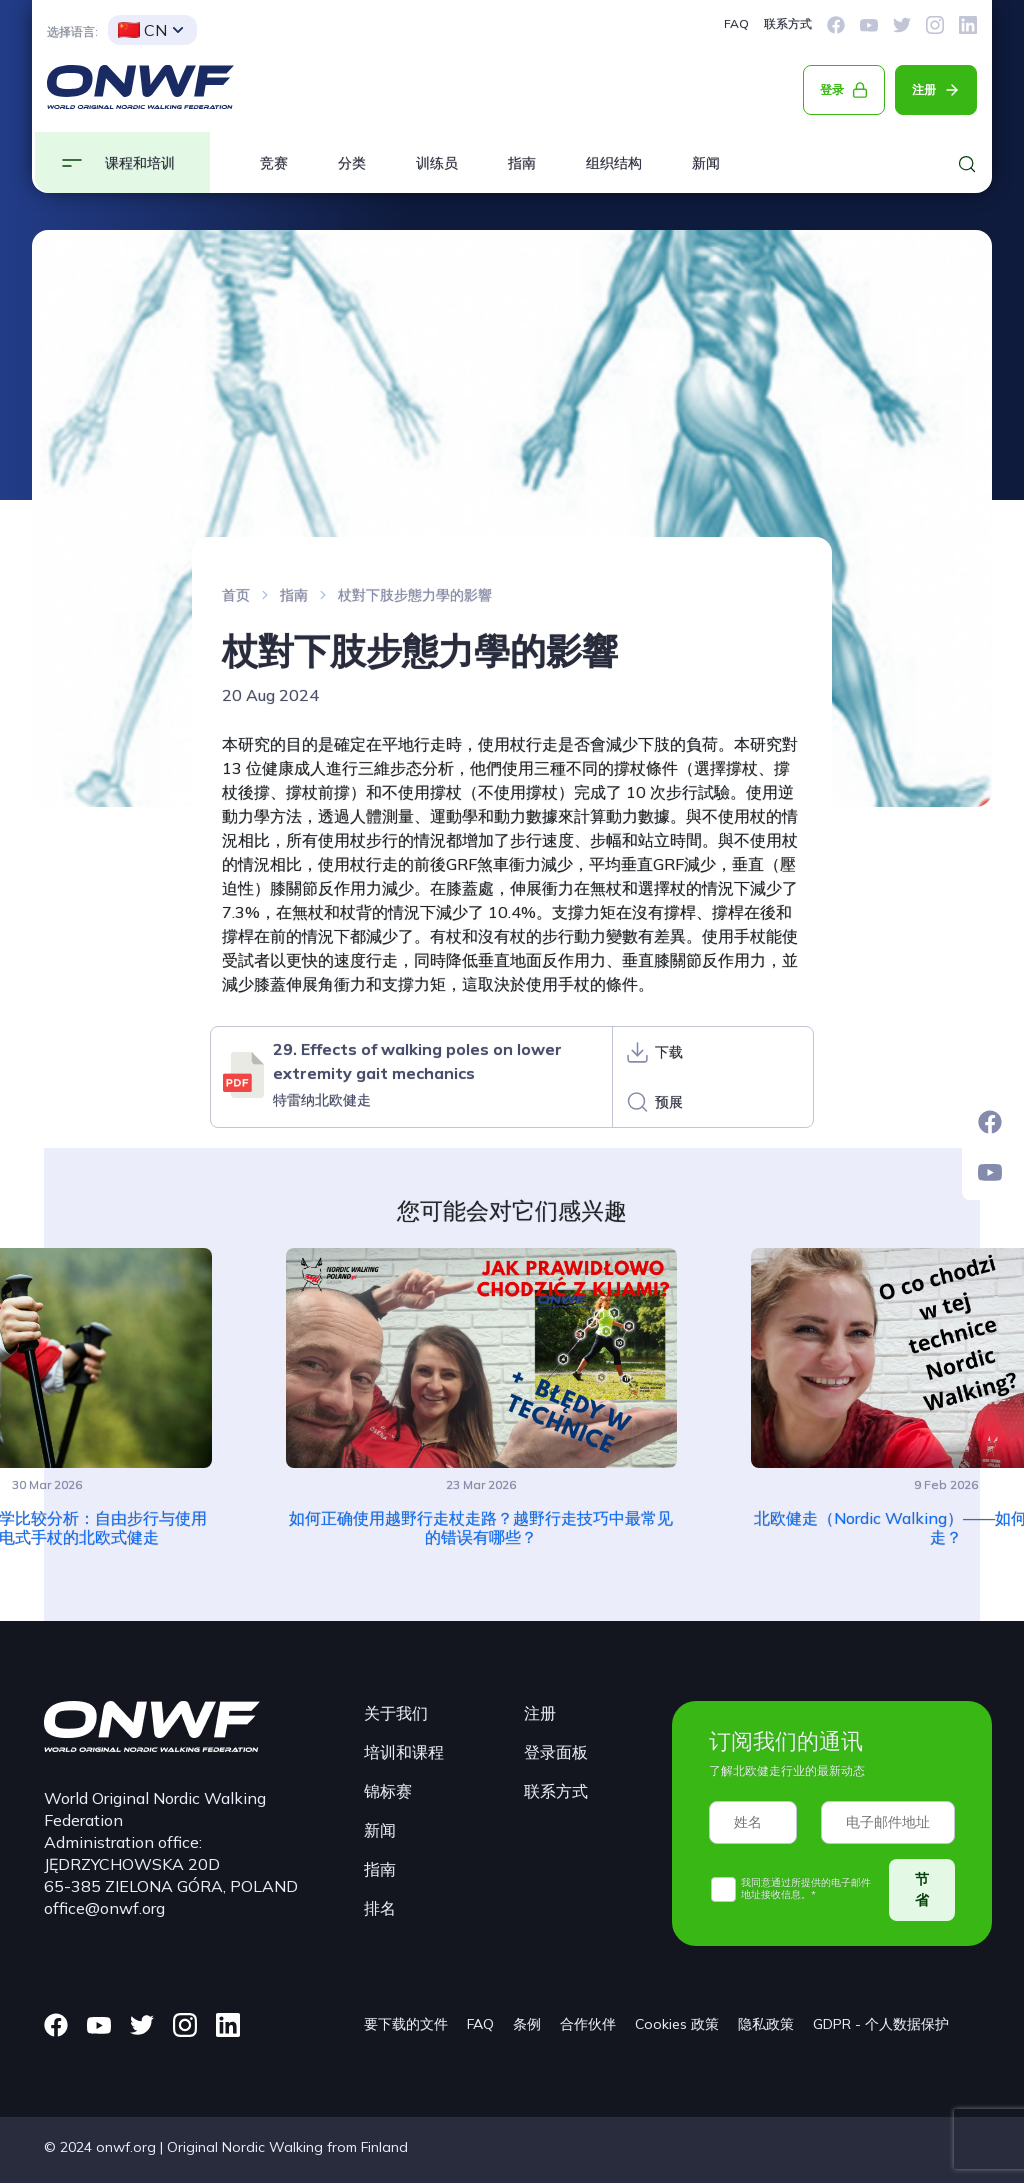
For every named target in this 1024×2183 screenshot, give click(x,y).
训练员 (437, 163)
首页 (236, 595)
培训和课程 (404, 1752)
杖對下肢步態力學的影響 (415, 595)
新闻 (706, 163)
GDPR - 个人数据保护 (881, 2024)
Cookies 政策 (677, 2024)
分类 (352, 163)
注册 (924, 89)
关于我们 (396, 1713)
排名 (380, 1908)
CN (142, 30)
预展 (669, 1102)
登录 (832, 89)
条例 (527, 2024)
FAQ (736, 23)
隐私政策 (766, 2024)
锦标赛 (388, 1791)
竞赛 (274, 163)
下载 (669, 1052)
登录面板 (556, 1752)
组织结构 (614, 163)
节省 (922, 1889)
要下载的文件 (406, 2024)
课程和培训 (140, 163)
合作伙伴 (588, 2024)
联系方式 (788, 23)
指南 (522, 163)
